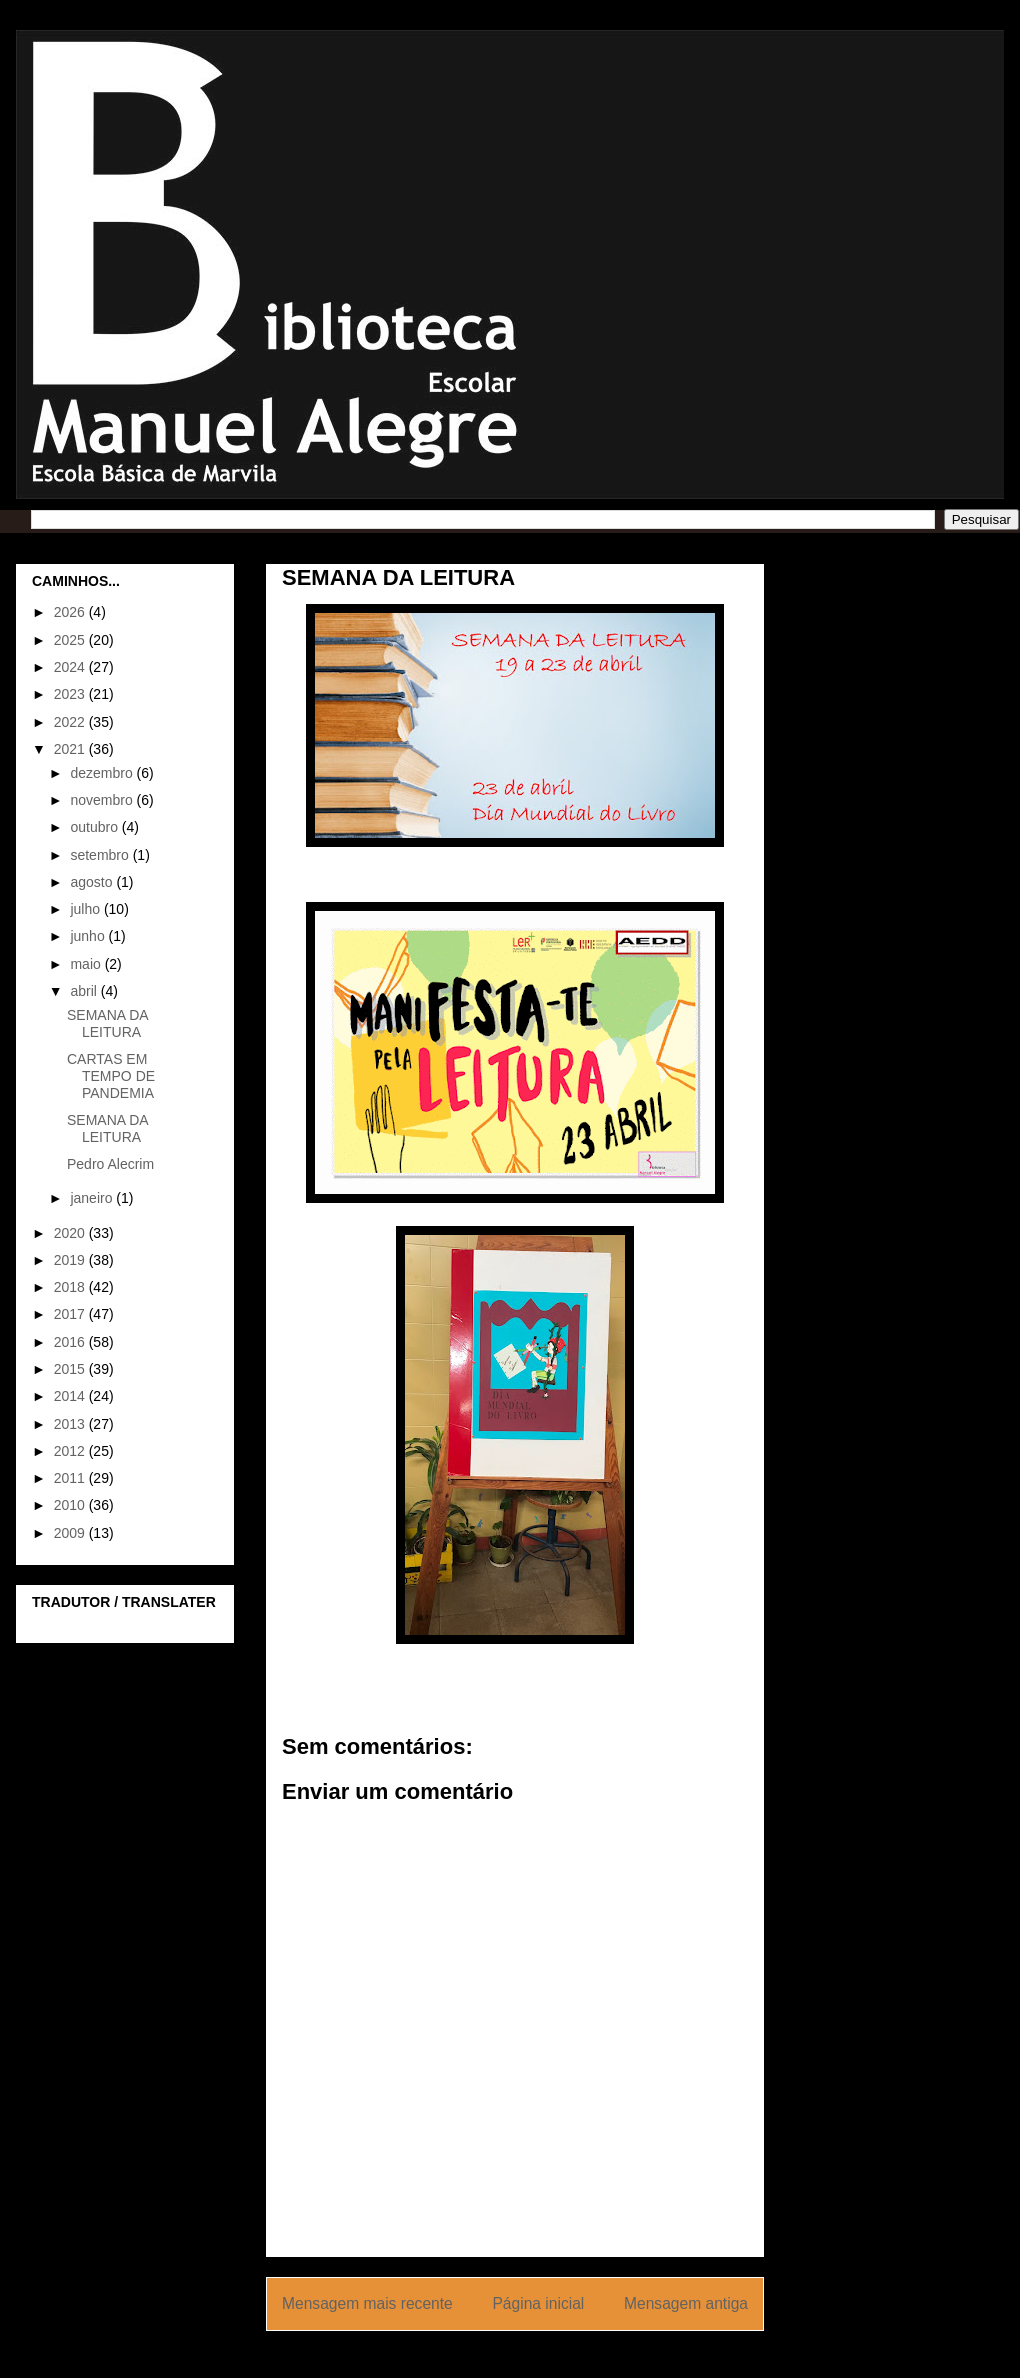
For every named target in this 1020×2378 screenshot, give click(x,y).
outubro (95, 827)
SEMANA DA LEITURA (107, 1023)
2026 (71, 612)
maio (87, 964)
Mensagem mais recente (367, 2303)
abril (85, 991)
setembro (101, 855)
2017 (71, 1314)
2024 (71, 667)
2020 (71, 1233)
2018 (71, 1287)
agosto (93, 882)
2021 (71, 749)
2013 (71, 1424)
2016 (71, 1342)
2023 (71, 694)
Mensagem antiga (686, 2303)
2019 (71, 1260)
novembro (103, 800)
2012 (71, 1451)
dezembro (103, 773)
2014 (71, 1396)
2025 (71, 640)
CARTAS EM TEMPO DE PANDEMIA (111, 1076)
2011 (71, 1478)
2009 (71, 1533)
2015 (71, 1369)
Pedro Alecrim (110, 1164)
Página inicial (538, 2303)
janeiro (93, 1198)
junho (89, 936)
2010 (71, 1505)
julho (86, 909)
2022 (71, 722)
